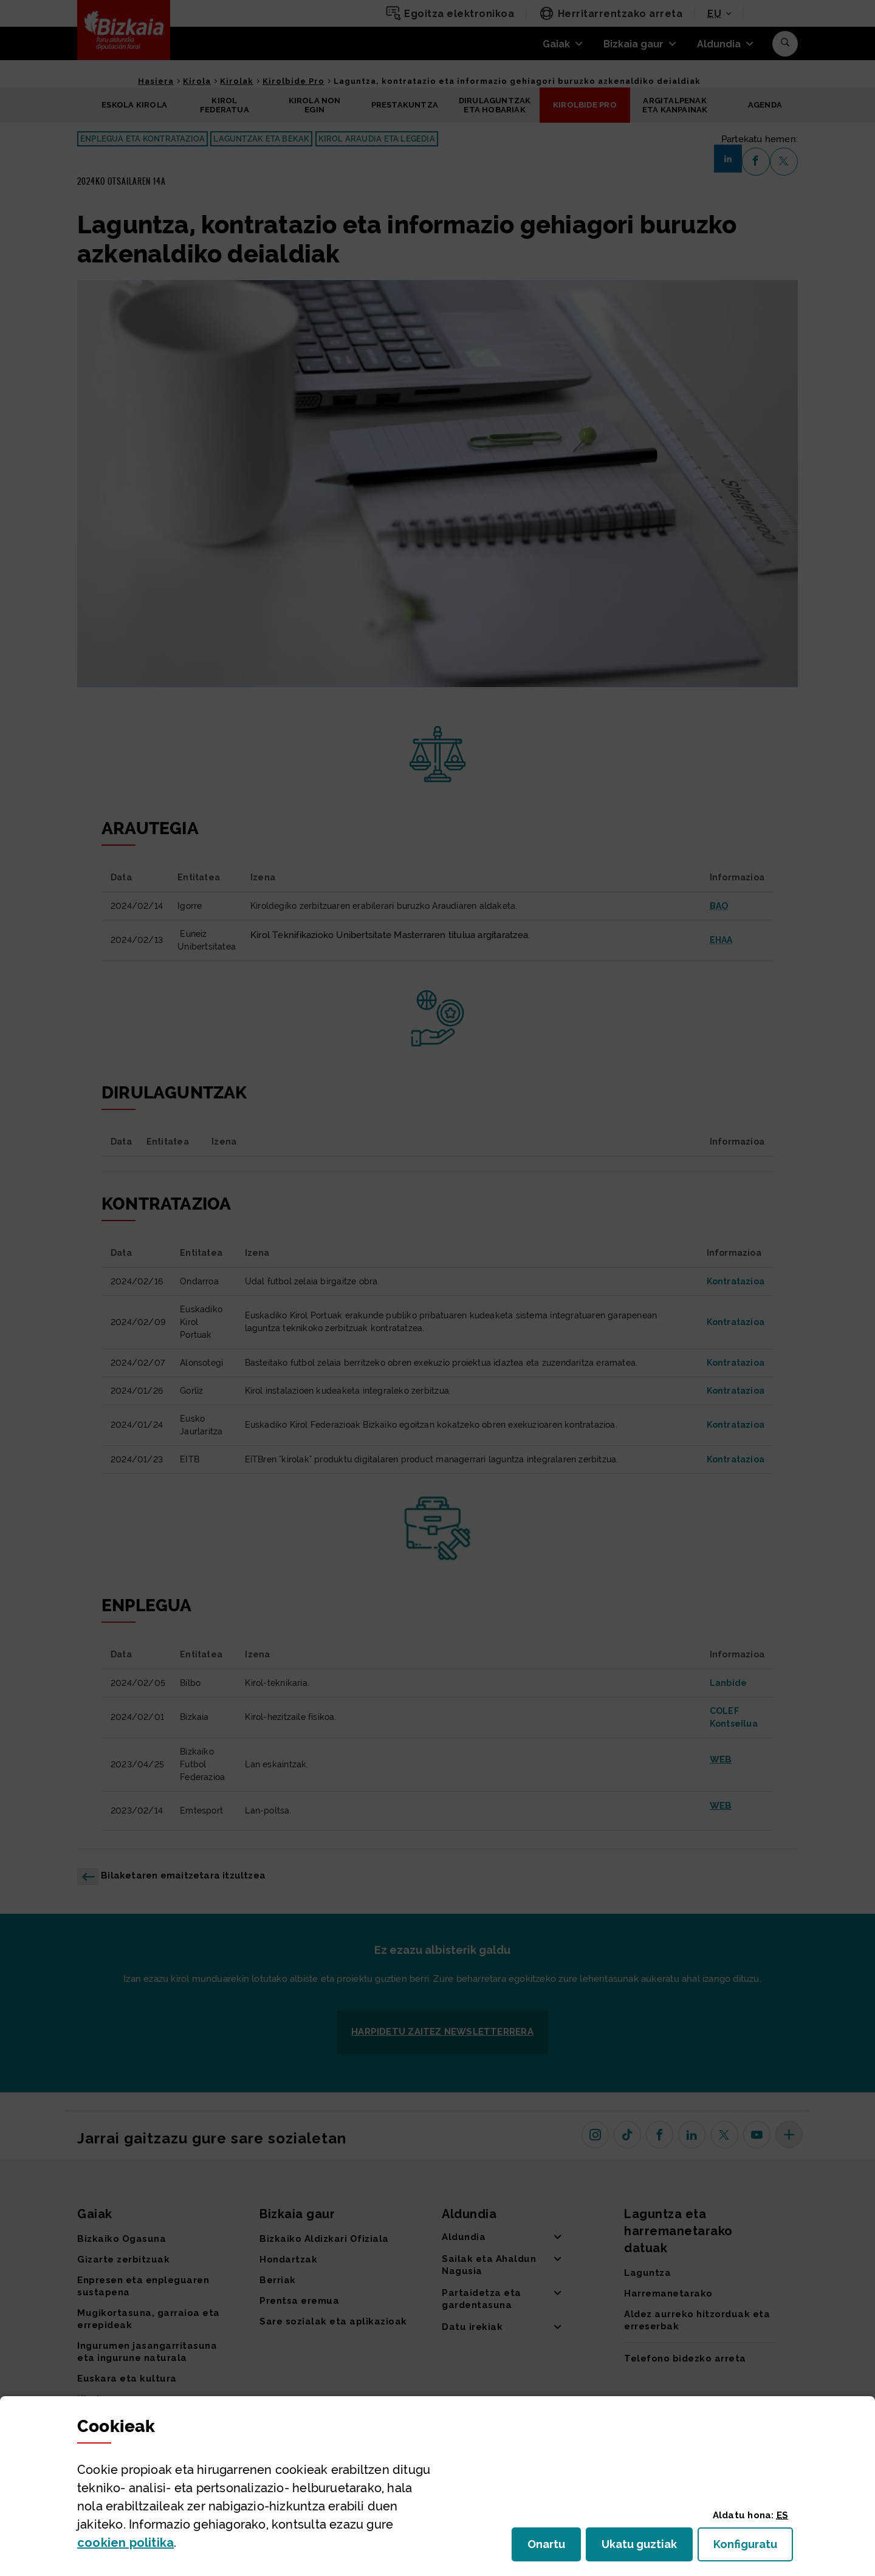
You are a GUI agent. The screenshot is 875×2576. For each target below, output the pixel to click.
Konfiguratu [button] (753, 2548)
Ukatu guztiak (643, 2548)
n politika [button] (125, 2542)
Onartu (554, 2548)
